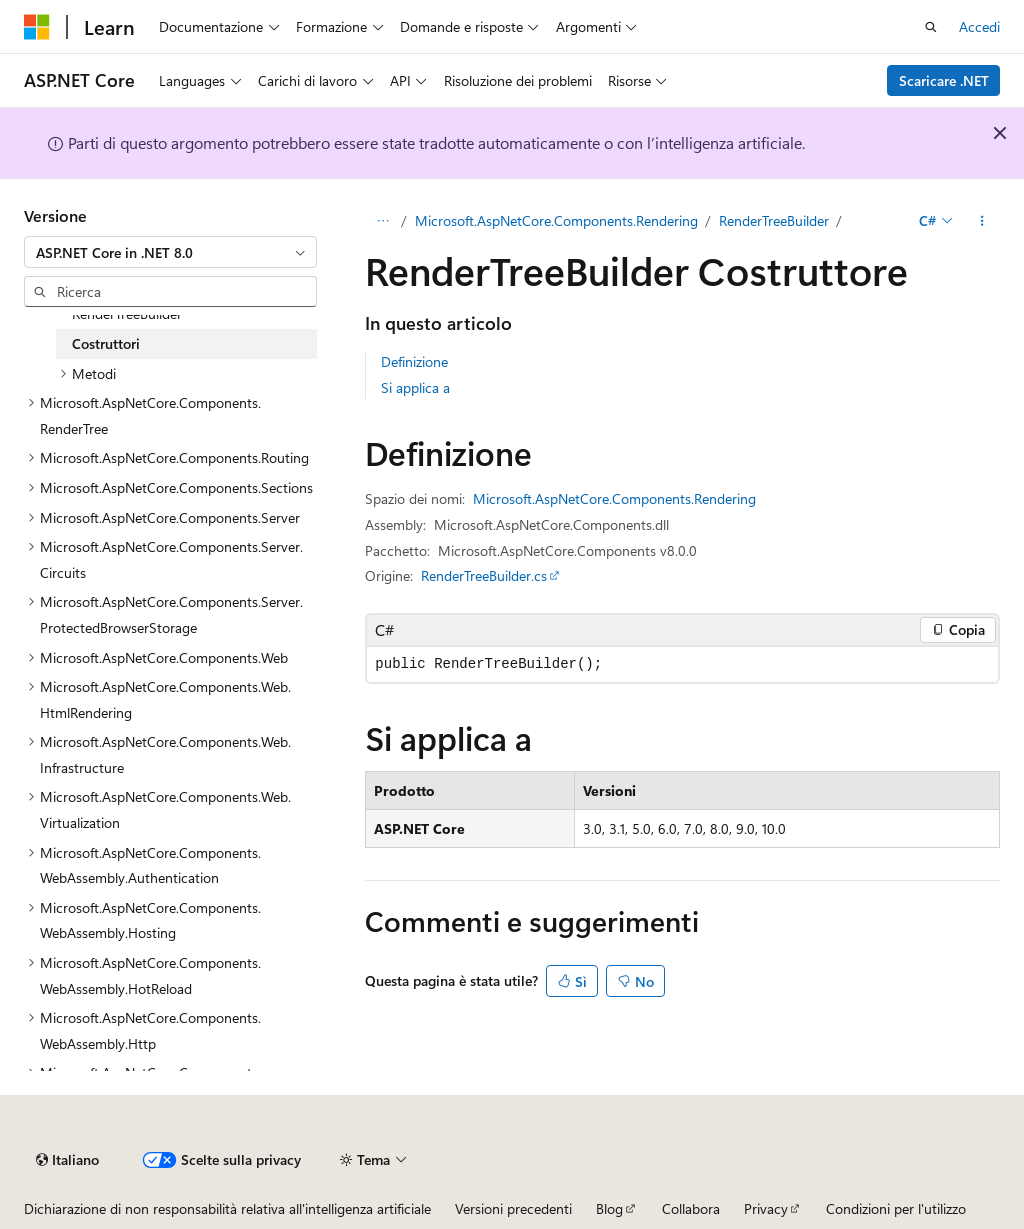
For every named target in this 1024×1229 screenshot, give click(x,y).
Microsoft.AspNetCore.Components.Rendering (556, 220)
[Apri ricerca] (931, 27)
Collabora (691, 1208)
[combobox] (170, 252)
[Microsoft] (37, 27)
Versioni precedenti (513, 1208)
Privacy (766, 1208)
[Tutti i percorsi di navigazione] (382, 221)
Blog (609, 1208)
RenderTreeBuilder (774, 220)
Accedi (979, 26)
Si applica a (415, 387)
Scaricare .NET (944, 80)
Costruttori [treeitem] (106, 343)
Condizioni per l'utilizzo (896, 1208)
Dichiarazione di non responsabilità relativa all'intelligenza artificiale (227, 1208)
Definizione (414, 361)
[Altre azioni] (982, 221)
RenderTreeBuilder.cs (484, 575)
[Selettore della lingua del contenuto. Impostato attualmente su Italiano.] (67, 1160)
